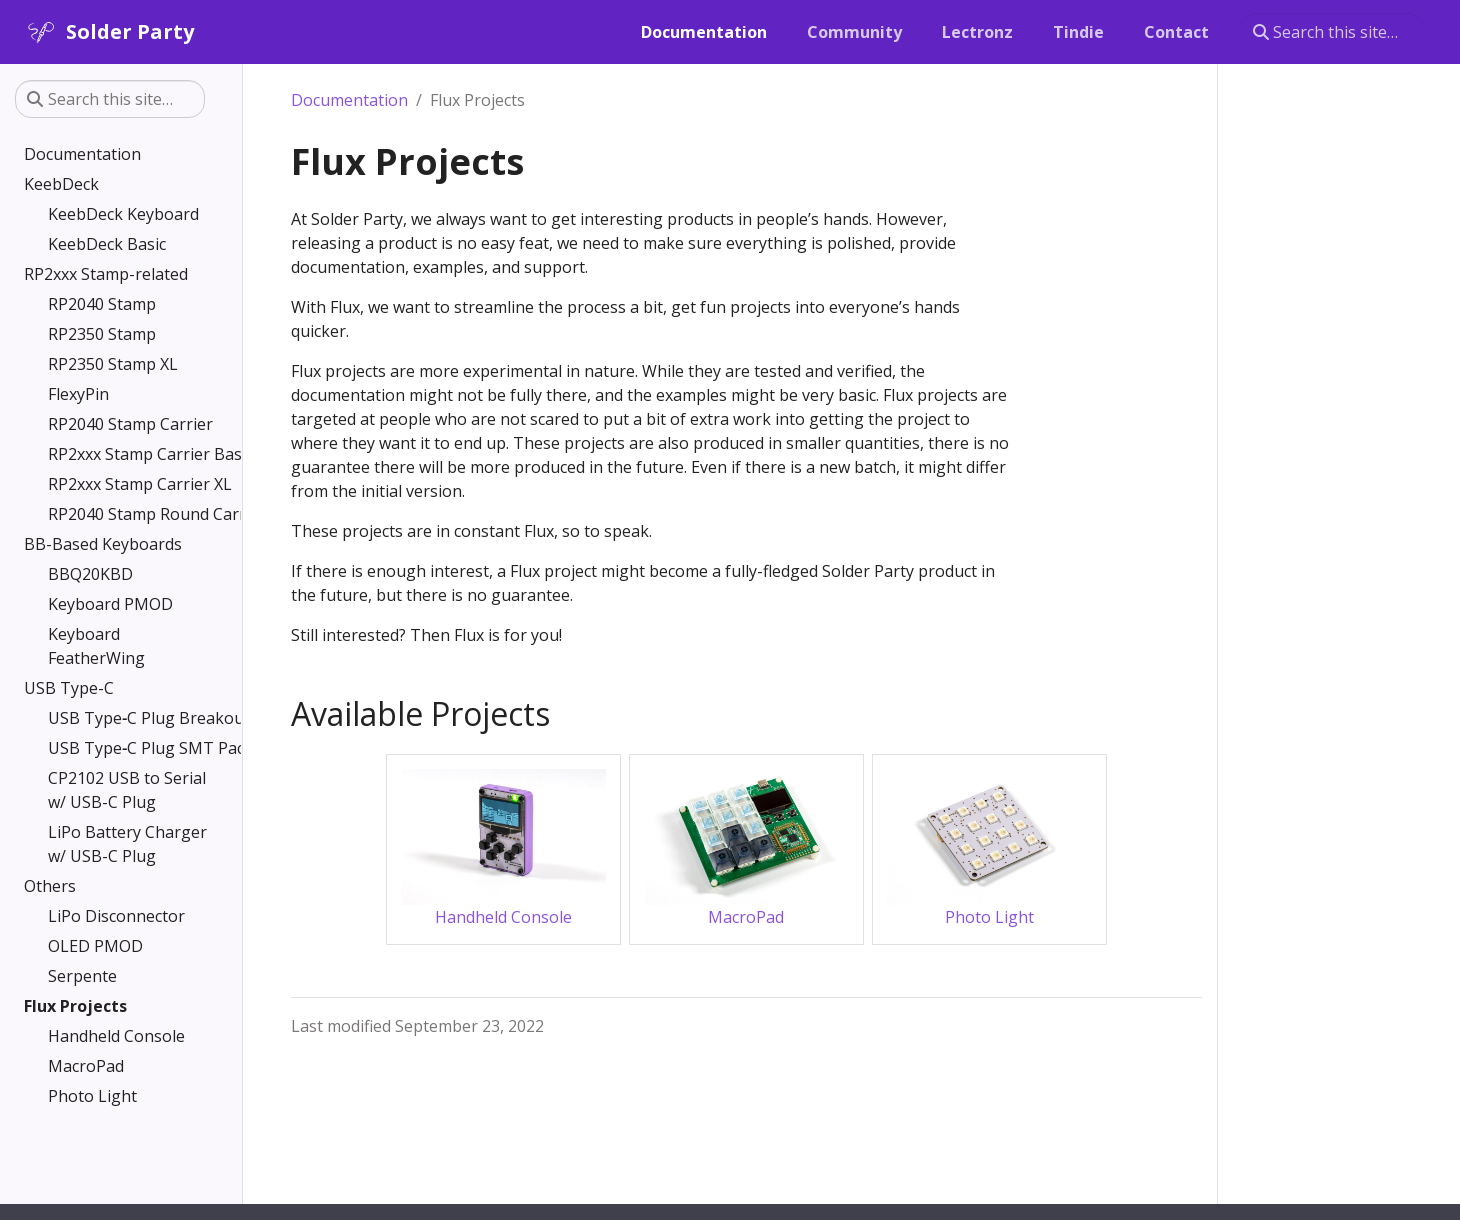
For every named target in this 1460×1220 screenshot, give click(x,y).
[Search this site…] (1332, 32)
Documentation (349, 100)
